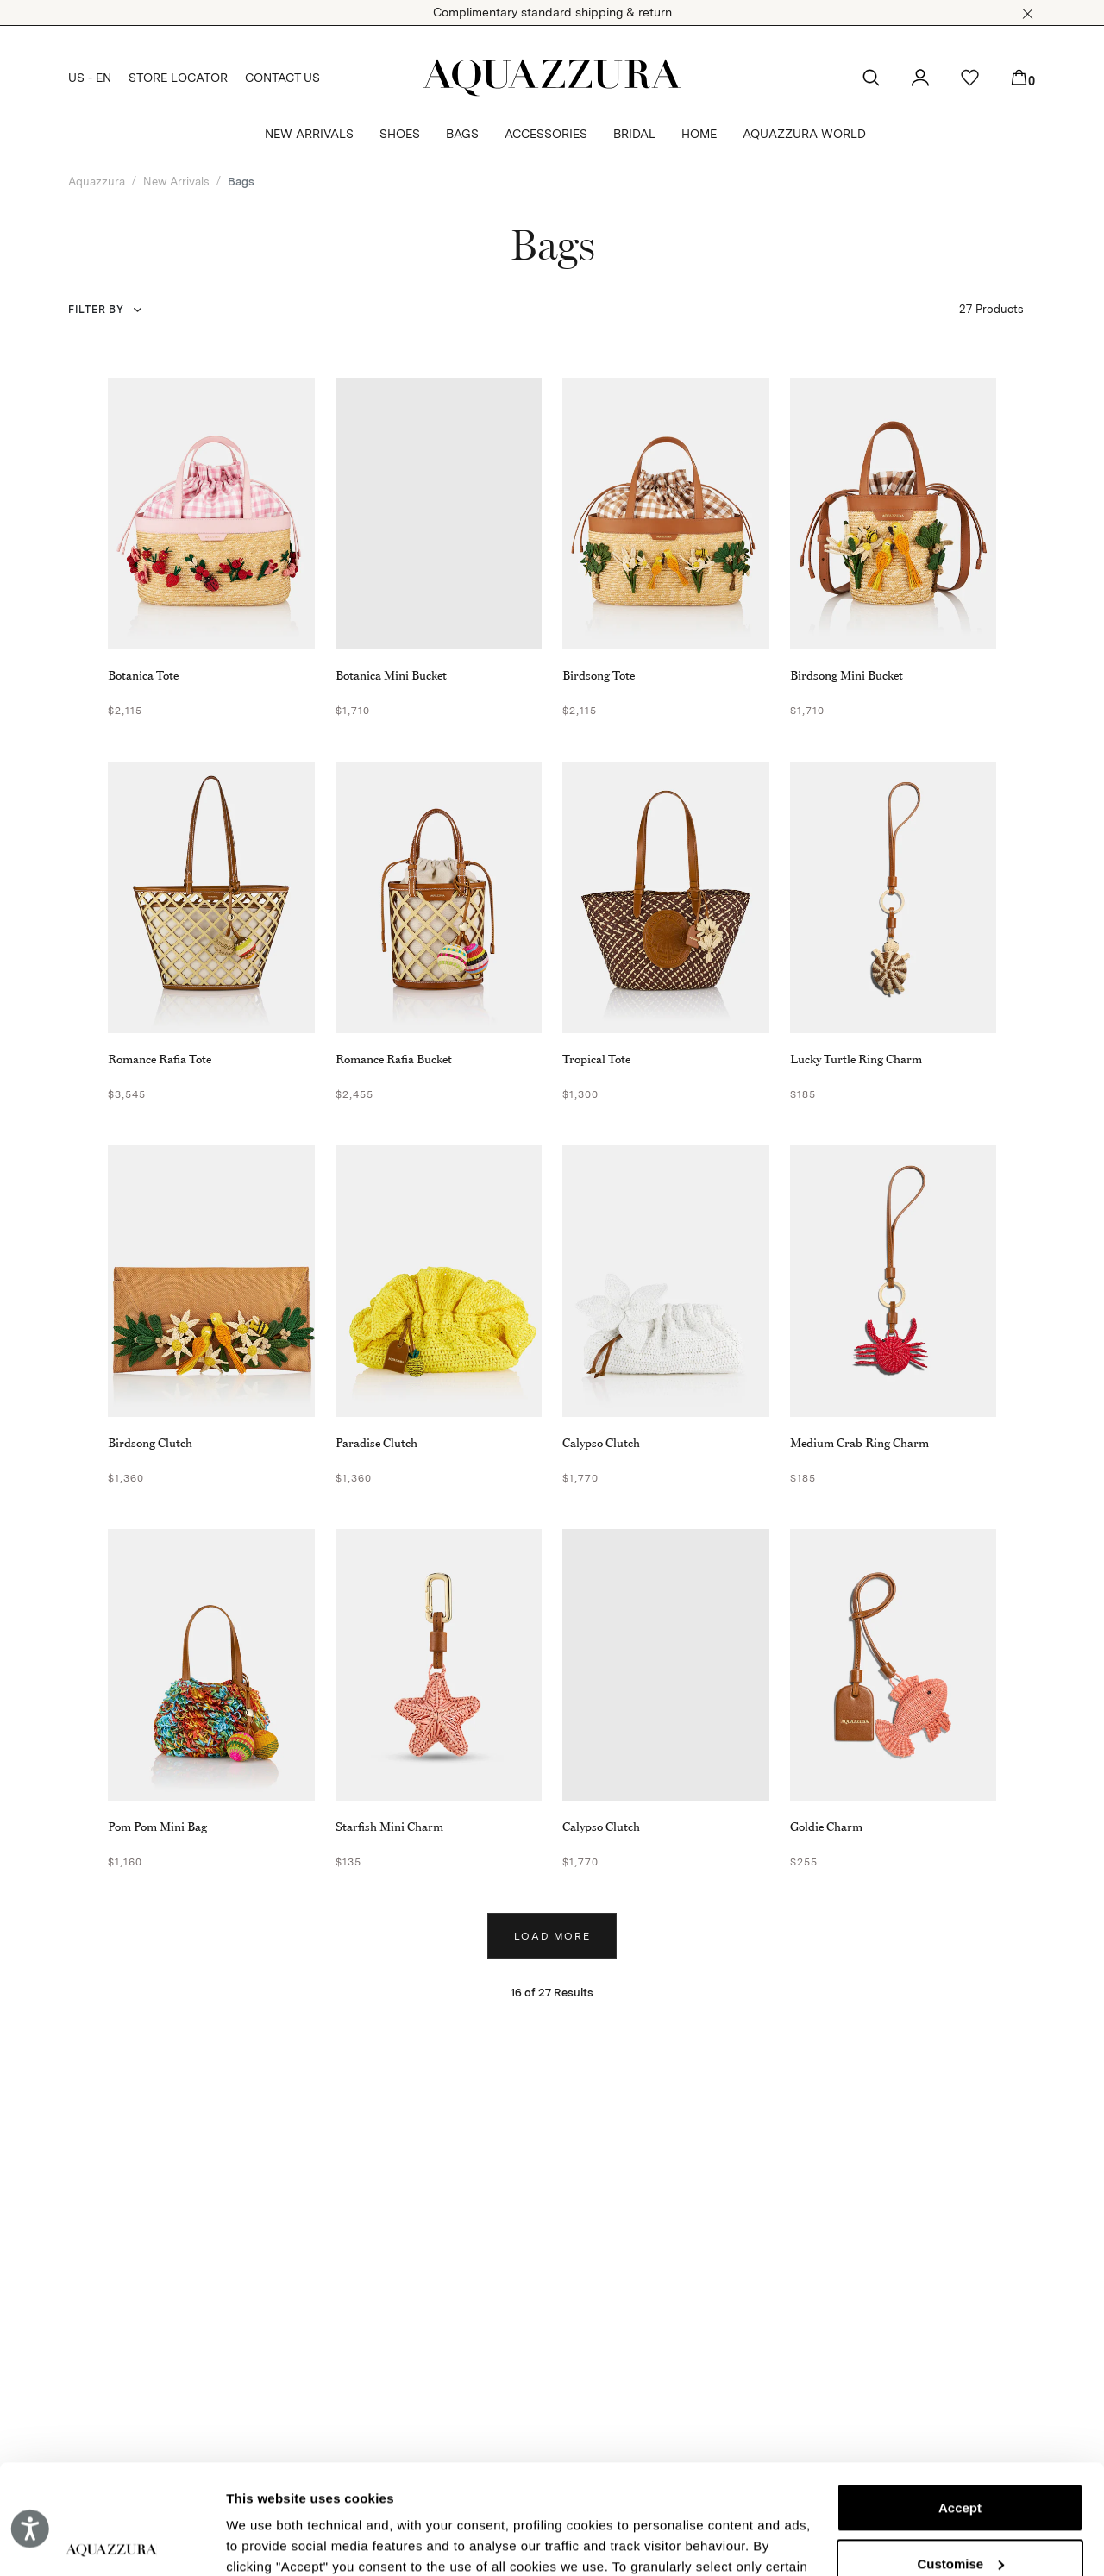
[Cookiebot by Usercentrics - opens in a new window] (111, 2542)
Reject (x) (960, 2505)
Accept (960, 2394)
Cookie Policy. (588, 2494)
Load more (552, 1936)
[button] (1027, 14)
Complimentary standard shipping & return (552, 12)
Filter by (95, 310)
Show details (266, 2542)
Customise (960, 2449)
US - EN (89, 78)
